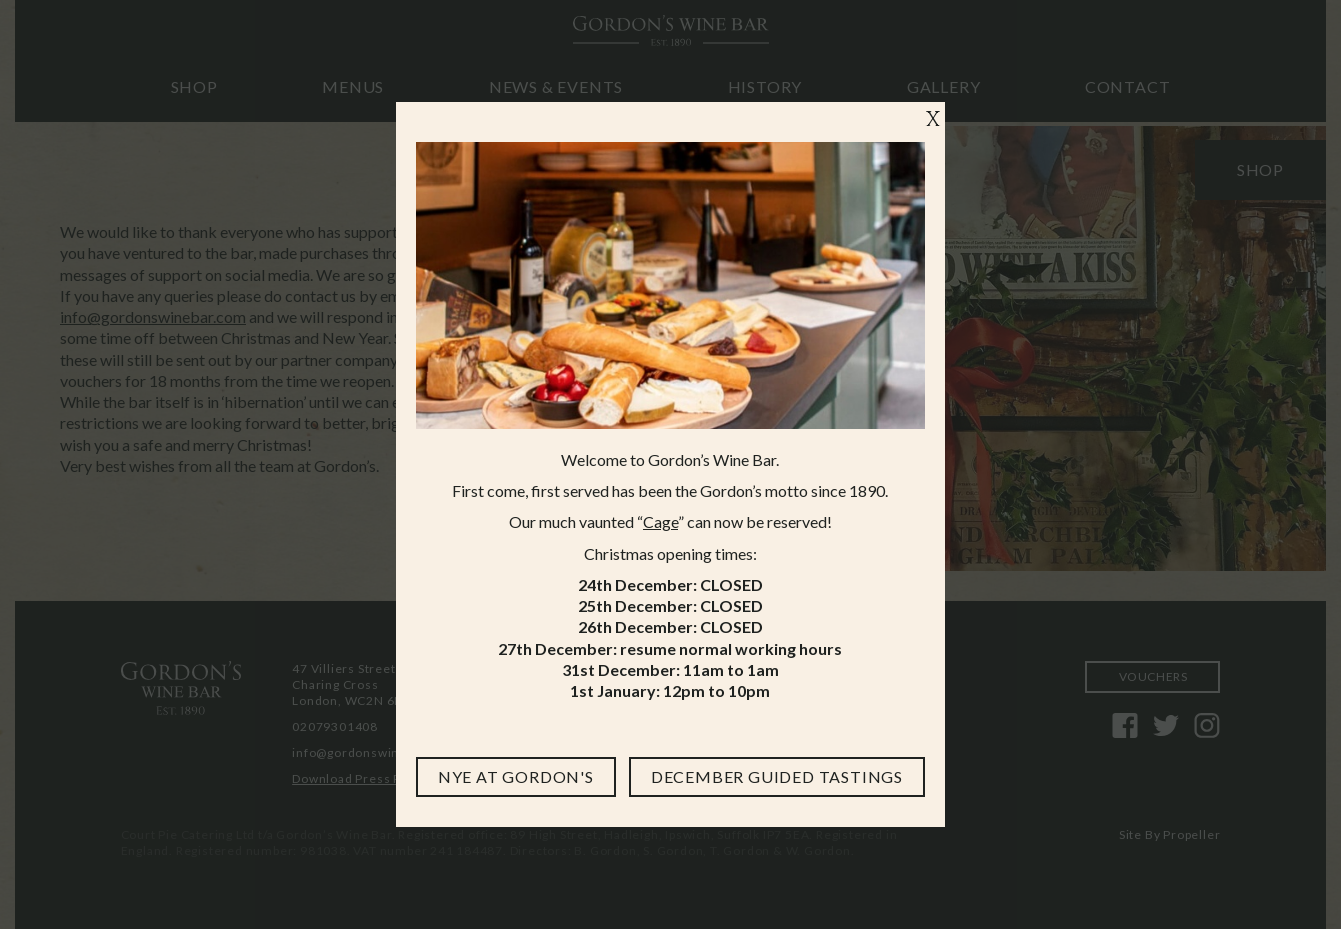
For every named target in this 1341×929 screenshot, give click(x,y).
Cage (660, 521)
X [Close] (933, 120)
